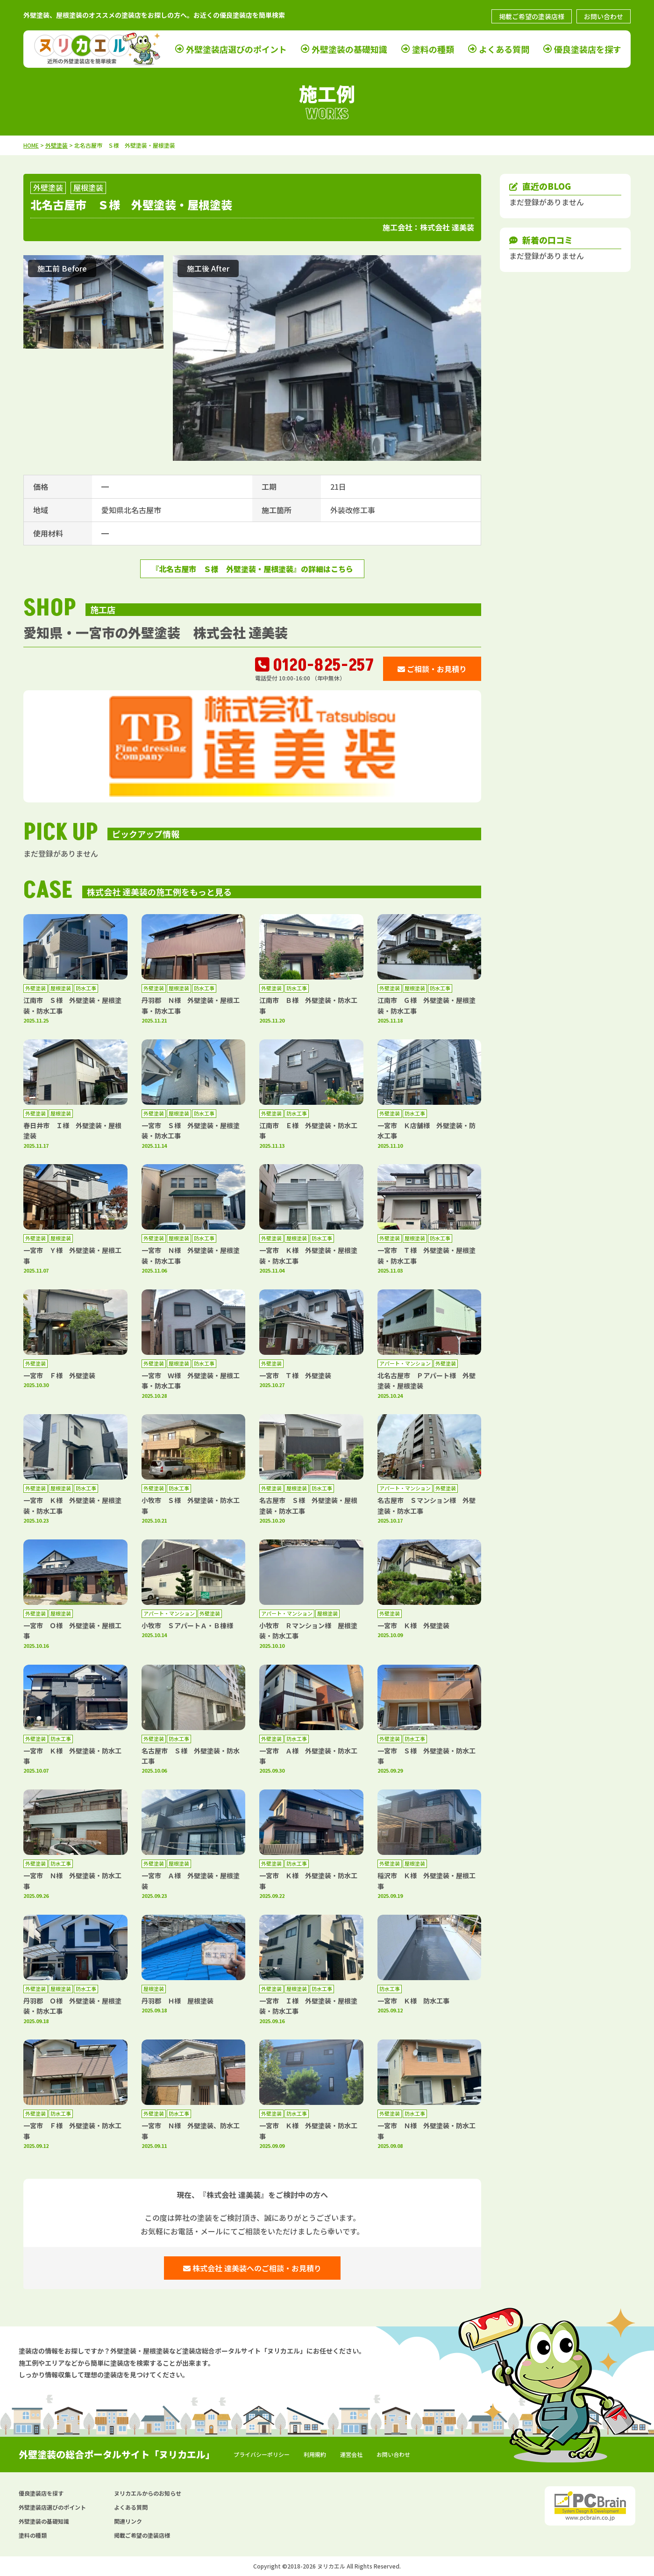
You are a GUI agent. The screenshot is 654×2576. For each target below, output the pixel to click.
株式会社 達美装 (447, 227)
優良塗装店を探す (587, 49)
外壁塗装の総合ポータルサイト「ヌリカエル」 (117, 2454)
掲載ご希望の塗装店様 (531, 16)
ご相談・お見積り (432, 668)
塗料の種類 (433, 49)
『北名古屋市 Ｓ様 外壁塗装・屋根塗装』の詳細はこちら (252, 568)
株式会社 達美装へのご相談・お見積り (252, 2268)
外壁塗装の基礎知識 (349, 49)
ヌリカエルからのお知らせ (147, 2493)
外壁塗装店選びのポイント (236, 49)
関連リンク (128, 2521)
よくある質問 (504, 49)
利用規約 (315, 2454)
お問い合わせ (603, 16)
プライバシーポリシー (262, 2454)
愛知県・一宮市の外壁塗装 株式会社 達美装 (155, 632)
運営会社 (351, 2454)
